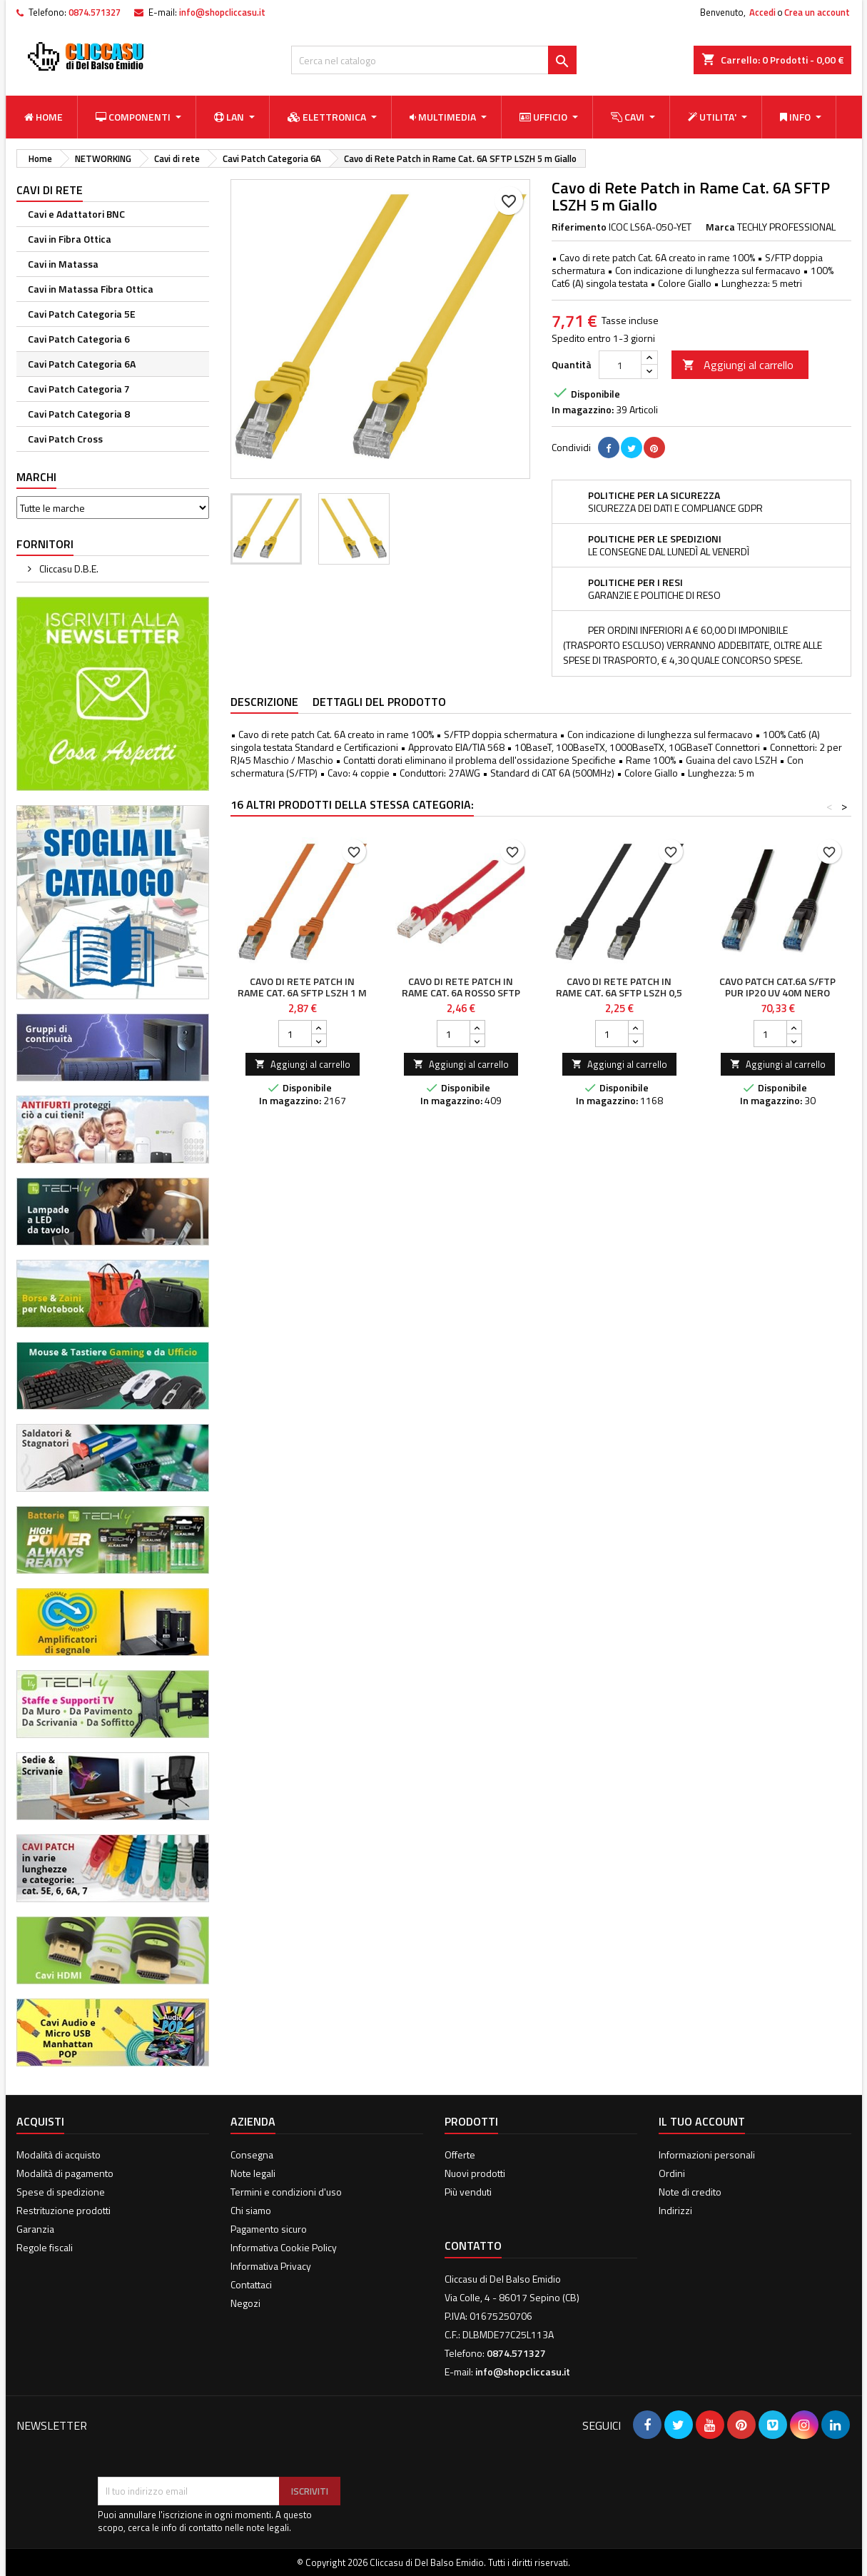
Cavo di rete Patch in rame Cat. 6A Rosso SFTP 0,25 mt (461, 992)
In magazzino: (583, 409)
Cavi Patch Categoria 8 (79, 413)
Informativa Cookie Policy (283, 2247)
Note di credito (690, 2191)
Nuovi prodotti (475, 2173)
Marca (720, 227)
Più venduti (468, 2191)
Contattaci (251, 2284)
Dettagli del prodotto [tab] (379, 701)
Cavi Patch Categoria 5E (82, 313)
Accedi (762, 12)
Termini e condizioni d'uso (286, 2191)
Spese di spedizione (60, 2191)
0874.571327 (95, 12)
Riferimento (579, 227)
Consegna (251, 2154)
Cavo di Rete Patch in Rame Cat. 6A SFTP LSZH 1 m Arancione (302, 992)
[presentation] (206, 2442)
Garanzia (35, 2228)
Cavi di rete (49, 189)
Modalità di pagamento (64, 2173)
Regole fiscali (44, 2247)
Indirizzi (675, 2210)
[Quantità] (620, 364)
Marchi (36, 476)
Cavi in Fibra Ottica (69, 238)
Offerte (460, 2154)
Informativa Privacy (270, 2265)
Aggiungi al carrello (738, 364)
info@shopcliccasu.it (222, 12)
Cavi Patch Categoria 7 (79, 388)
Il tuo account (702, 2121)
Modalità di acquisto (58, 2154)
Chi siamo (250, 2210)
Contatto (473, 2245)
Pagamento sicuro (268, 2228)
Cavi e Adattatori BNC (76, 213)
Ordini (672, 2173)
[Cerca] (434, 60)
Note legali (252, 2173)
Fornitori (44, 543)
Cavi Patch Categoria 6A (82, 363)
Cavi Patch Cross (65, 438)
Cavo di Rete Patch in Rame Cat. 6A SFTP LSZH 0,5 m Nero (619, 992)
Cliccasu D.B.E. (67, 568)
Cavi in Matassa (63, 263)
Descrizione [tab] (264, 701)
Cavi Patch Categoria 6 (79, 338)
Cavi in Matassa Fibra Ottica (90, 288)
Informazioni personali (707, 2154)
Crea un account (817, 12)
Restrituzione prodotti (63, 2210)
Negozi (245, 2302)
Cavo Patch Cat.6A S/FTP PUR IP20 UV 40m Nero (777, 987)
